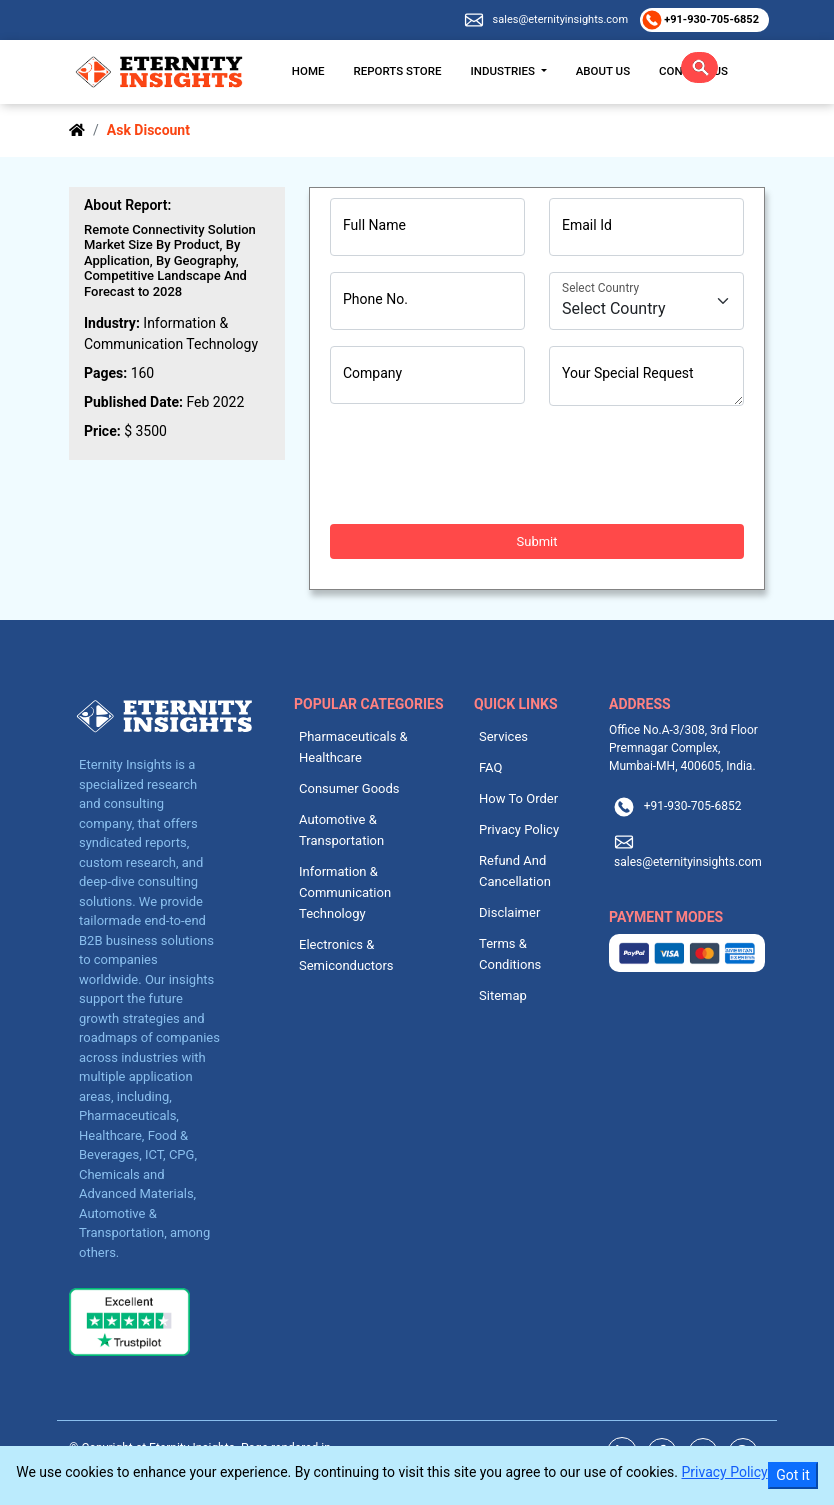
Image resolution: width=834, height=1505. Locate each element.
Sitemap (503, 995)
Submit (537, 541)
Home (308, 71)
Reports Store (397, 71)
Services (503, 736)
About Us (603, 71)
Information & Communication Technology (345, 892)
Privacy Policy (519, 829)
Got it (793, 1475)
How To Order (518, 798)
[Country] (646, 301)
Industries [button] (504, 71)
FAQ (490, 767)
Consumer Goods (349, 788)
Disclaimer (509, 912)
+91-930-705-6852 (710, 19)
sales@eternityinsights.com (560, 19)
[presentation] (482, 465)
